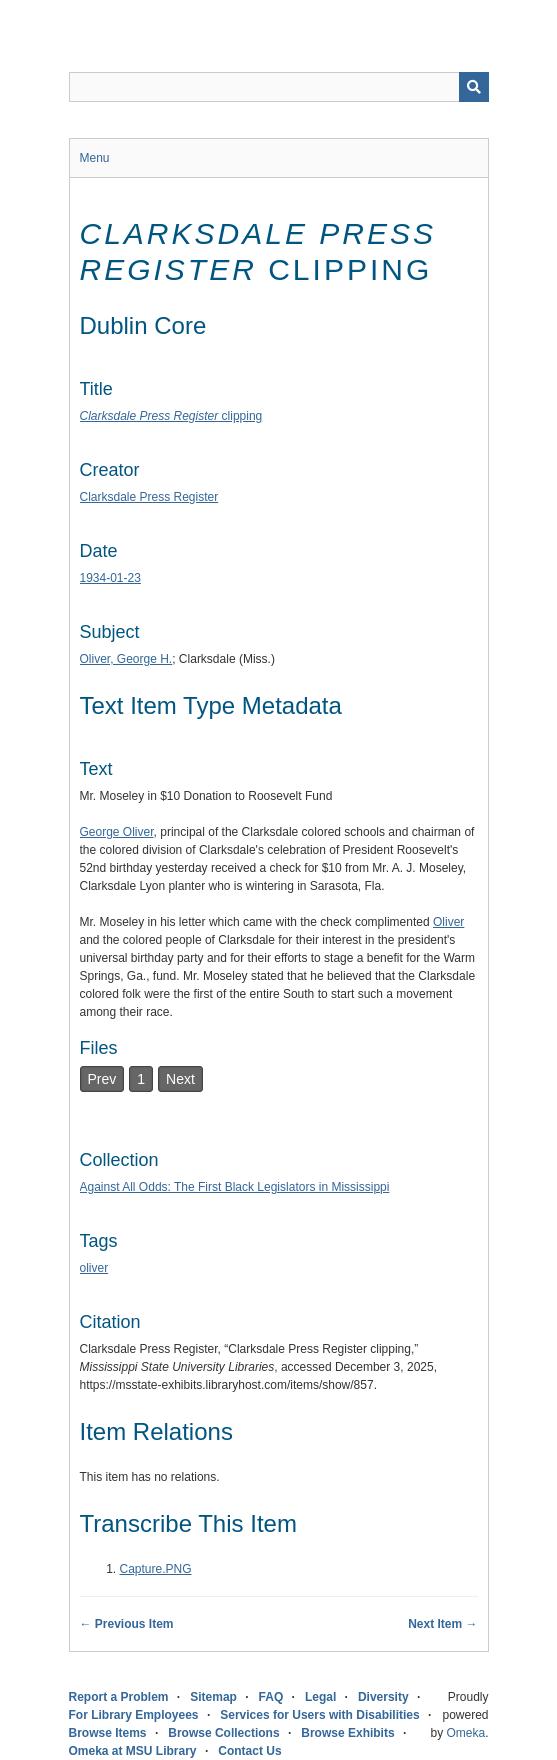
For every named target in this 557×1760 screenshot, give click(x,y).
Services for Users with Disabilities (319, 1715)
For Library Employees (134, 1715)
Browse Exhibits (347, 1733)
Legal (320, 1697)
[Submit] (474, 87)
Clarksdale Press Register (149, 497)
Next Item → (442, 1624)
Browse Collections (223, 1733)
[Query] (279, 87)
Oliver (448, 922)
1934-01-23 (110, 578)
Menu (95, 158)
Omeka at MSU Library (133, 1751)
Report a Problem (119, 1697)
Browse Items (108, 1733)
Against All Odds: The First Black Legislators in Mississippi (235, 1187)
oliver (94, 1268)
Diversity (383, 1697)
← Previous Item (127, 1624)
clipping (171, 416)
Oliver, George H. (126, 659)
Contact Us (249, 1751)
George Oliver (117, 832)
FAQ (271, 1697)
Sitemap (213, 1697)
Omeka (465, 1733)
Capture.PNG (156, 1569)
